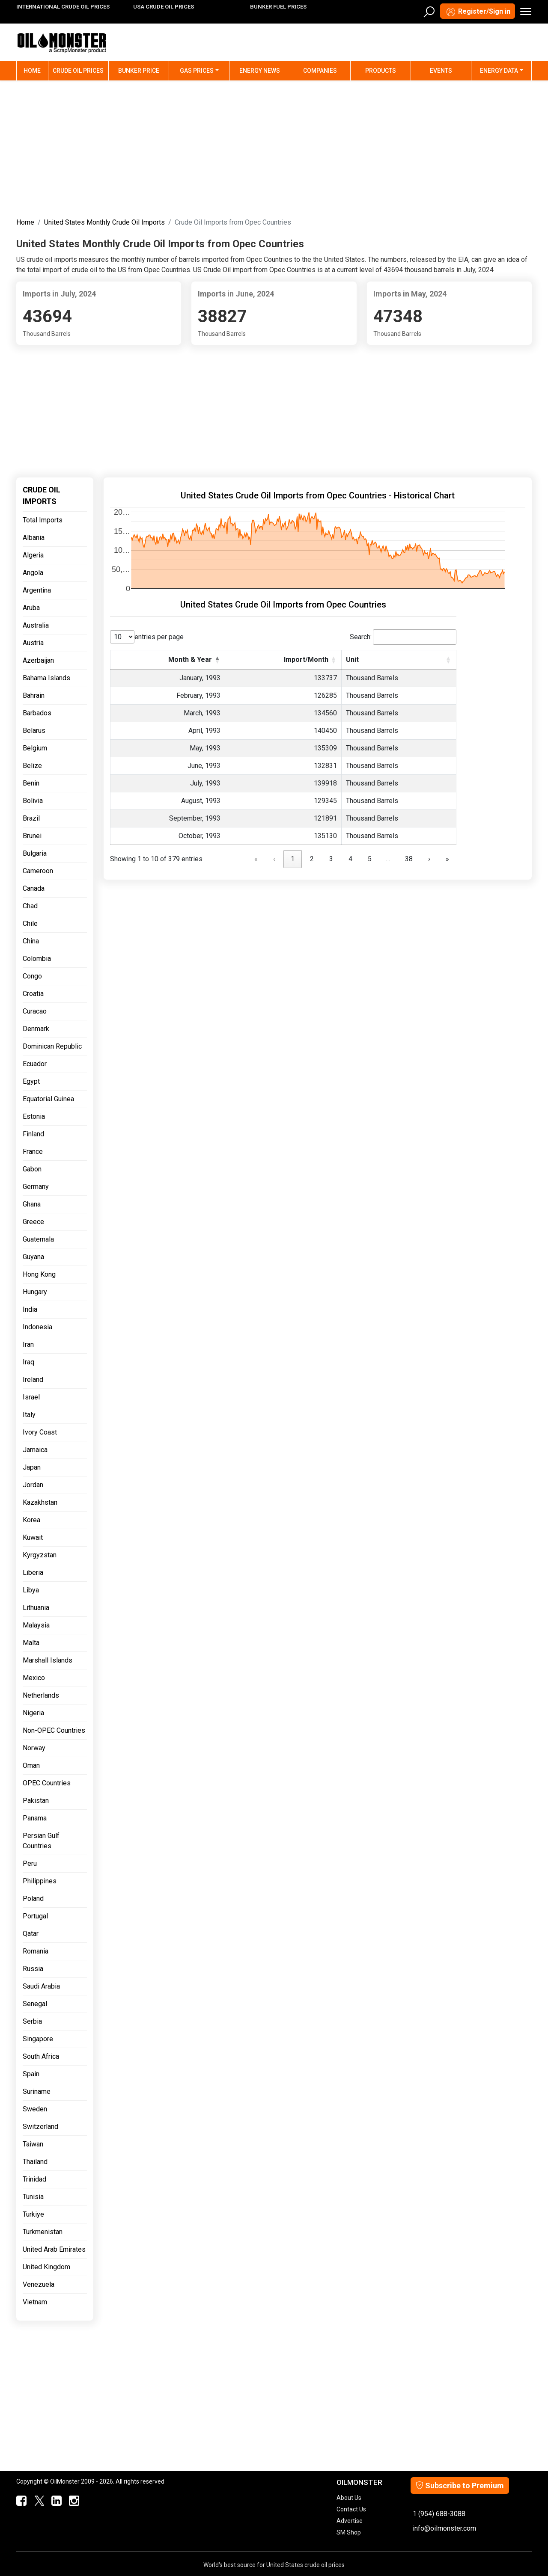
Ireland (33, 1379)
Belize (32, 766)
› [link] (429, 859)
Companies (320, 70)
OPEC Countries (47, 1783)
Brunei (32, 836)
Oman (31, 1765)
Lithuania (36, 1608)
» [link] (447, 859)
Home (36, 70)
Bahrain (34, 695)
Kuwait (33, 1537)
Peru (30, 1863)
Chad (30, 906)
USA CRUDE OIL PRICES (163, 6)
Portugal (35, 1916)
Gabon (32, 1169)
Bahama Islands (46, 678)
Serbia (32, 2021)
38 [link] (409, 859)
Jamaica (35, 1450)
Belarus (34, 730)
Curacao (35, 1011)
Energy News (259, 70)
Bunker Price (138, 70)
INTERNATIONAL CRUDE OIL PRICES (63, 6)
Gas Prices (197, 70)
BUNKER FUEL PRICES (278, 6)
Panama (35, 1818)
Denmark (36, 1029)
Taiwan (33, 2144)
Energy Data (499, 70)
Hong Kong (39, 1274)
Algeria (33, 555)
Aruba (31, 608)
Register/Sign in (477, 12)
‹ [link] (274, 859)
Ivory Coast (40, 1432)
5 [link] (370, 859)
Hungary (35, 1292)
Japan (32, 1467)
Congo (32, 976)
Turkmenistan (43, 2232)
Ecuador (35, 1064)
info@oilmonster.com (444, 2528)
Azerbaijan (38, 660)
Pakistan (36, 1800)
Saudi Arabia (41, 1986)
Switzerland (40, 2126)
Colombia (37, 959)
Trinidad (34, 2179)
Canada (34, 888)
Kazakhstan (40, 1502)
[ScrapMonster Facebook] (20, 2501)
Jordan (33, 1485)
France (33, 1151)
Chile (30, 923)
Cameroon (38, 871)
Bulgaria (35, 853)
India (30, 1309)
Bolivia (33, 801)
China (31, 941)
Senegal (35, 2004)
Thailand (35, 2162)
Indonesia (37, 1327)
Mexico (34, 1678)
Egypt (31, 1081)
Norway (34, 1748)
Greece (33, 1222)
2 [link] (312, 859)
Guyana (33, 1257)
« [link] (256, 859)
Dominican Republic (52, 1046)
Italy (29, 1415)
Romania (35, 1951)
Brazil (31, 818)
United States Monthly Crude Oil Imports (104, 222)
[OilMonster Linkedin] (54, 2501)
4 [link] (350, 859)
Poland (33, 1898)
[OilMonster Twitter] (37, 2501)
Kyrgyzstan (40, 1555)
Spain (31, 2074)
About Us (349, 2497)
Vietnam (35, 2302)
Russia (33, 1969)
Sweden (35, 2109)
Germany (36, 1187)
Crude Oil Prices (78, 70)
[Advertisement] (274, 147)
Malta (31, 1643)
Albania (34, 538)
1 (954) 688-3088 (439, 2514)
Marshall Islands (47, 1660)
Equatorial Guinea (48, 1099)
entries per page (159, 637)
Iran (28, 1344)
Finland (33, 1134)
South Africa (41, 2056)
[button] (217, 659)
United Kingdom (46, 2267)
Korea (31, 1520)
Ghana (32, 1204)
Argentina (37, 590)
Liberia (33, 1572)
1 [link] (293, 859)
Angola (33, 573)
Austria (33, 643)
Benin (31, 783)
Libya (31, 1590)
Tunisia (33, 2197)
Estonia (34, 1116)
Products (380, 70)
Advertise (350, 2520)
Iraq (28, 1362)
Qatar (31, 1934)
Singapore (38, 2039)
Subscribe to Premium (460, 2485)
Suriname (37, 2091)
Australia (36, 625)
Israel (31, 1397)
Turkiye (33, 2214)
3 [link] (331, 859)
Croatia (33, 994)
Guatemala (38, 1239)
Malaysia (36, 1625)
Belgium (35, 748)
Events (441, 70)
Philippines (40, 1881)
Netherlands (41, 1695)
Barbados (37, 713)
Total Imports (43, 520)
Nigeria (33, 1713)
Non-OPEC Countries (54, 1730)
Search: (361, 637)
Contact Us (351, 2509)
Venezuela (38, 2284)
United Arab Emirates (54, 2249)
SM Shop (349, 2532)
